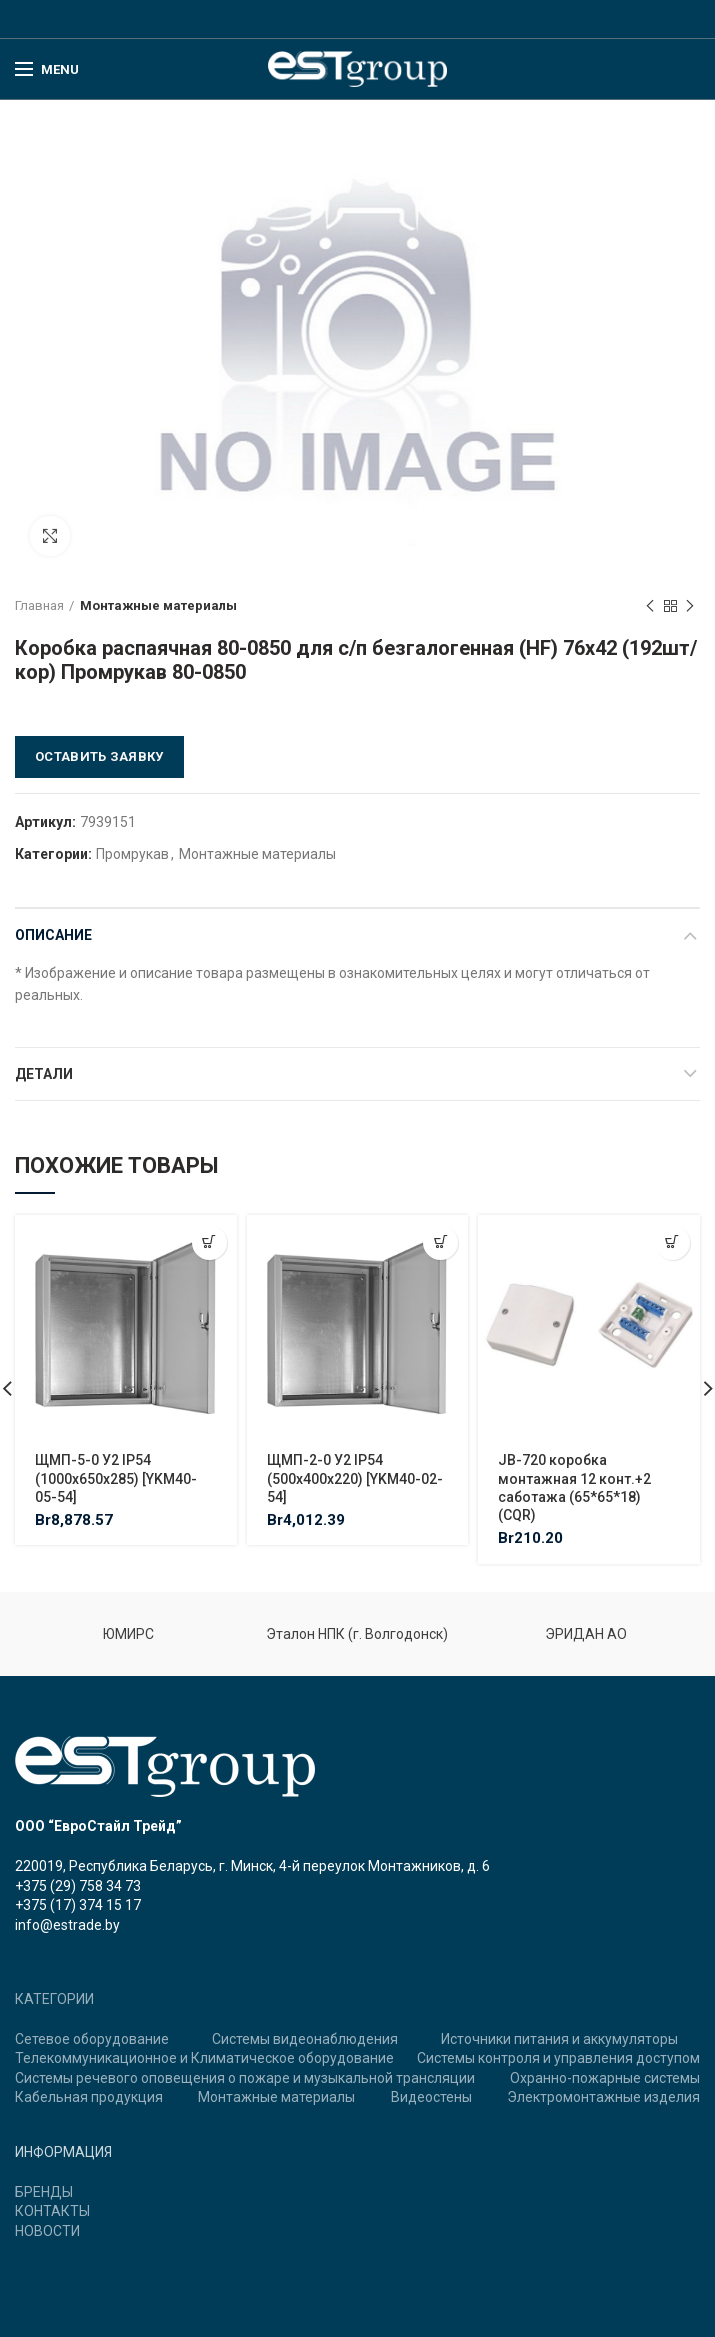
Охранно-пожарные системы (605, 2078)
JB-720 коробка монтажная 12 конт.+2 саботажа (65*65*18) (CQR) (574, 1487)
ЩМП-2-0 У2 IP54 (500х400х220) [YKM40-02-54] (355, 1478)
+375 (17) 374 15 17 (78, 1905)
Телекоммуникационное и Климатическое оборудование (204, 2058)
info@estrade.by (67, 1925)
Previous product (650, 607)
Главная (39, 605)
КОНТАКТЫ (52, 2211)
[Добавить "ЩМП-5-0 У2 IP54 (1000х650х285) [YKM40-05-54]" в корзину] (209, 1242)
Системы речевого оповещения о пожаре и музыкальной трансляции (245, 2078)
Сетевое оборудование (92, 2039)
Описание (53, 935)
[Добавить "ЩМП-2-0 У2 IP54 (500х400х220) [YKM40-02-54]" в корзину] (440, 1242)
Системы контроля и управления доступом (558, 2058)
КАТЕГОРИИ (54, 1999)
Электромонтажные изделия (603, 2097)
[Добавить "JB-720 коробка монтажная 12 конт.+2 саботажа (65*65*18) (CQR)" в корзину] (672, 1242)
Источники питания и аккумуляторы (559, 2039)
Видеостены (431, 2097)
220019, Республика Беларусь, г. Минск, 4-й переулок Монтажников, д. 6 (252, 1866)
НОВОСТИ (47, 2231)
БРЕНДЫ (44, 2192)
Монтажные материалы (158, 605)
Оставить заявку (99, 756)
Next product (690, 607)
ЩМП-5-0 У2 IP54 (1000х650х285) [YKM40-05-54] (116, 1478)
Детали (44, 1074)
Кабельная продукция (89, 2097)
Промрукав (132, 854)
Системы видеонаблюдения (305, 2039)
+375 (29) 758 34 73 (78, 1886)
